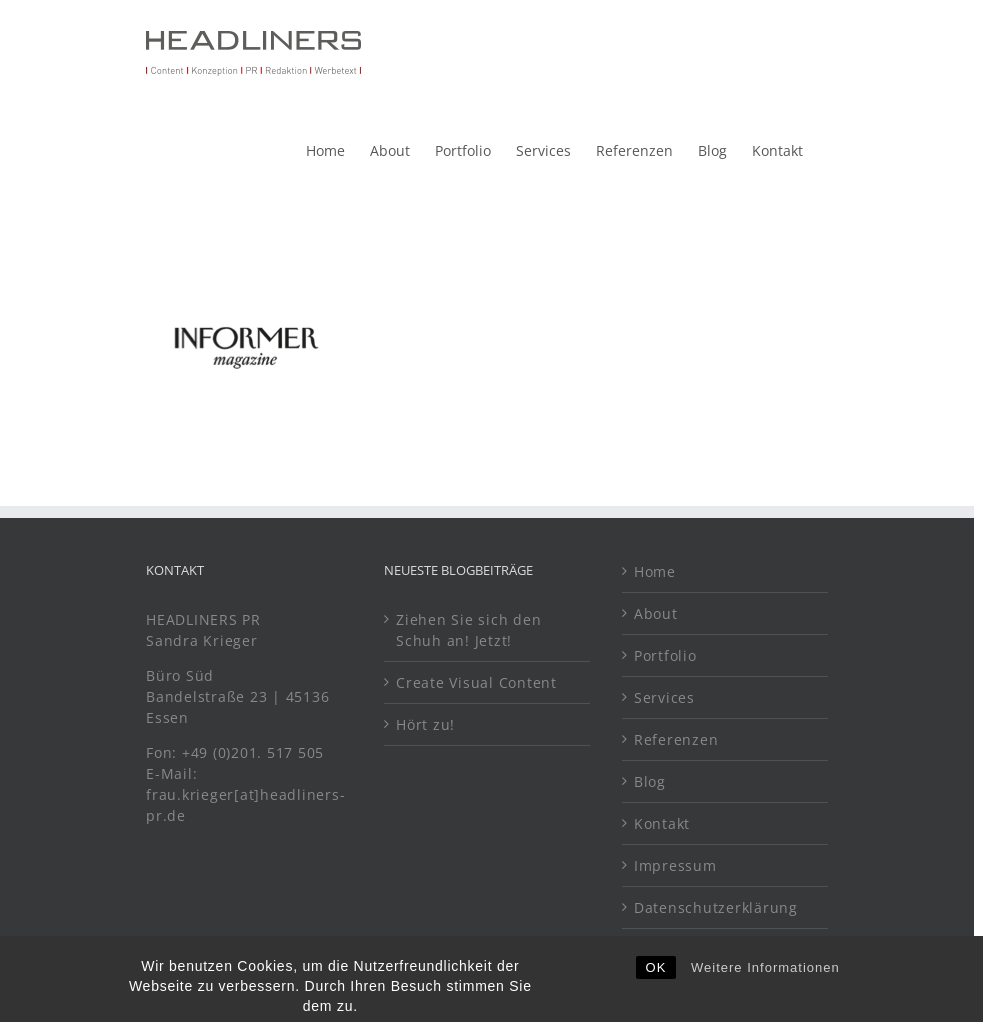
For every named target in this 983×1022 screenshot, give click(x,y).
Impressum (675, 865)
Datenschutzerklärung (716, 907)
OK (656, 989)
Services (664, 697)
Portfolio (665, 655)
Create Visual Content (476, 682)
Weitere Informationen (765, 989)
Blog (650, 781)
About (656, 613)
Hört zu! (425, 724)
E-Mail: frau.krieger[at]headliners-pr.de (245, 794)
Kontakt (662, 823)
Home (655, 571)
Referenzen (676, 739)
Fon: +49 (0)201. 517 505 (237, 752)
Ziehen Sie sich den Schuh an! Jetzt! (468, 630)
